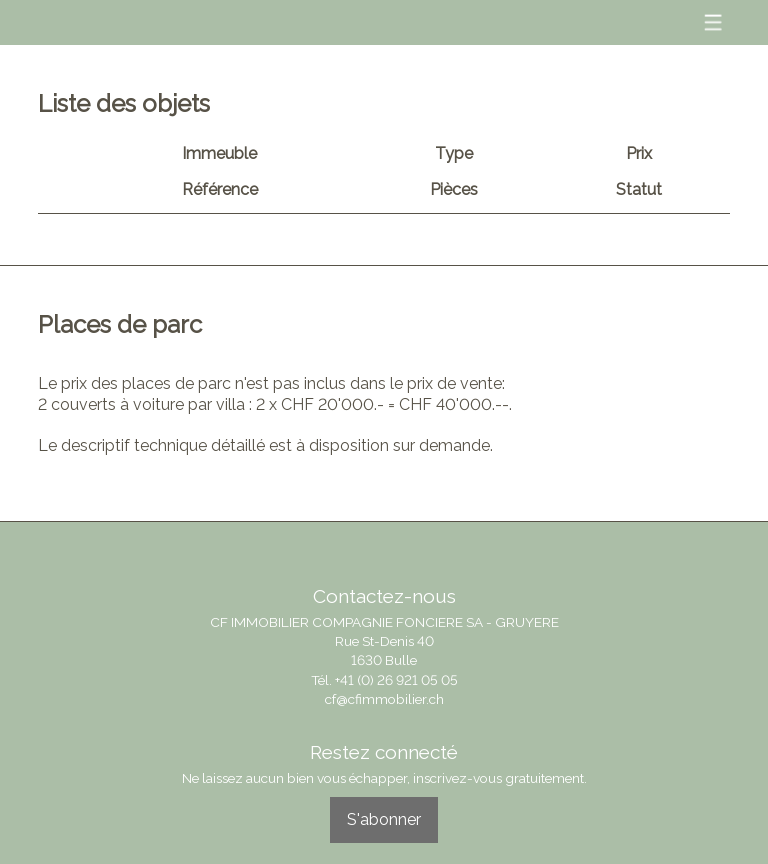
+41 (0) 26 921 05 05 (396, 680)
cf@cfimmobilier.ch (384, 699)
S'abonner (384, 819)
